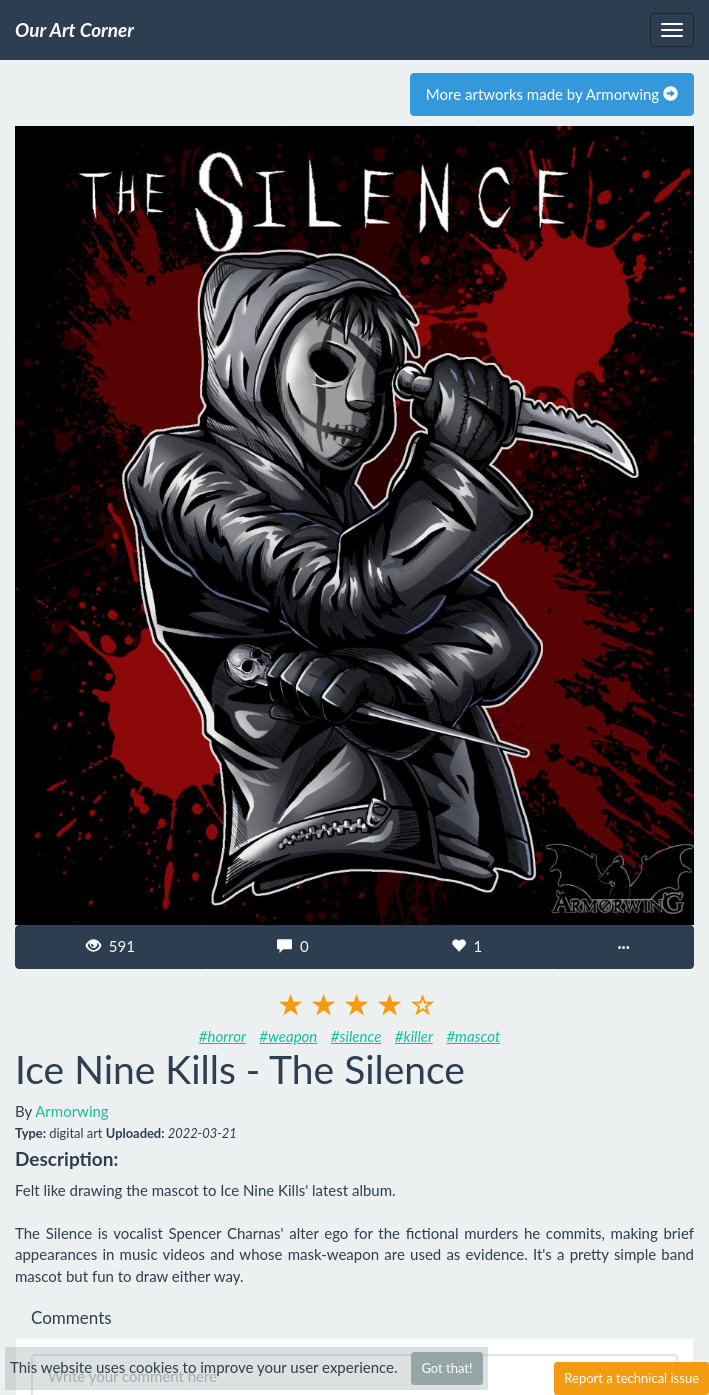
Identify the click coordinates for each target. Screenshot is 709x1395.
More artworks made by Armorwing (552, 94)
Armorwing (71, 1111)
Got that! (446, 1368)
